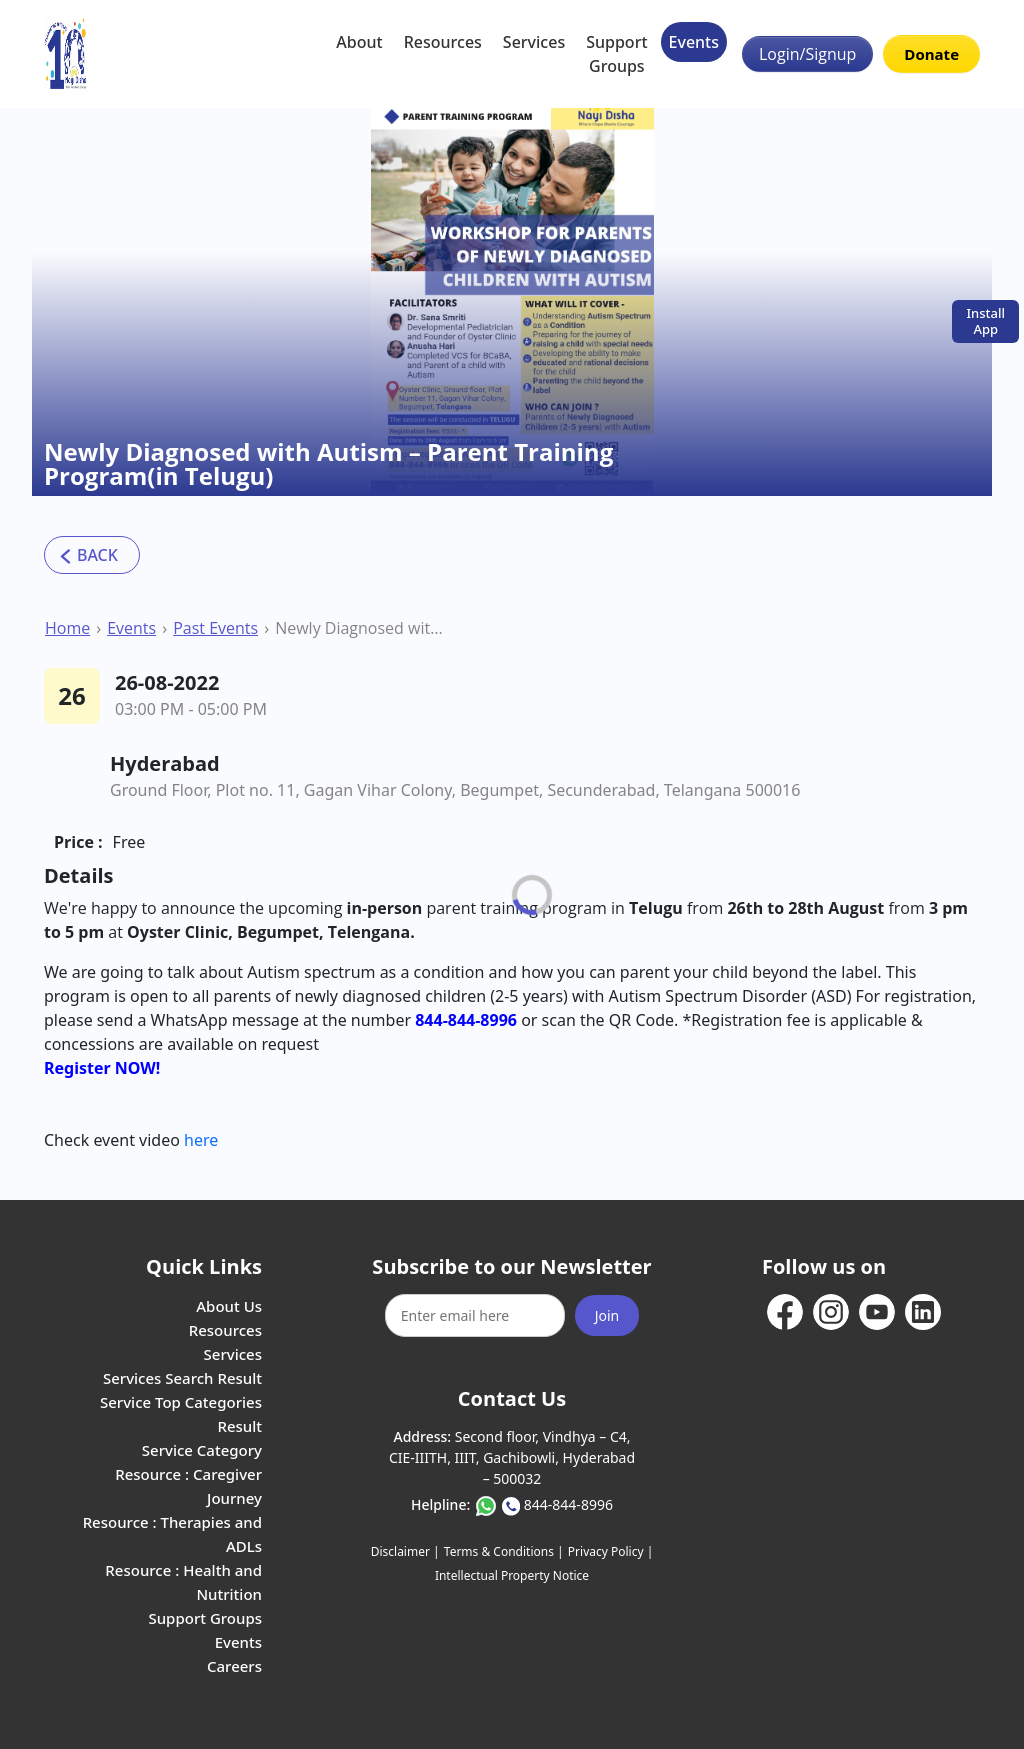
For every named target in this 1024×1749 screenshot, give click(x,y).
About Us (229, 1306)
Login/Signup (807, 54)
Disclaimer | (405, 1551)
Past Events (215, 628)
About (359, 42)
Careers (234, 1666)
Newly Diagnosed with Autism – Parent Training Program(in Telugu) (362, 628)
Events (694, 42)
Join (607, 1315)
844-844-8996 (568, 1504)
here (201, 1140)
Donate (931, 54)
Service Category (202, 1450)
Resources (443, 42)
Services (534, 42)
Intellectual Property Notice (512, 1575)
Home (67, 628)
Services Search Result (182, 1378)
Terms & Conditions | (504, 1551)
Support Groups (616, 54)
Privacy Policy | (610, 1551)
